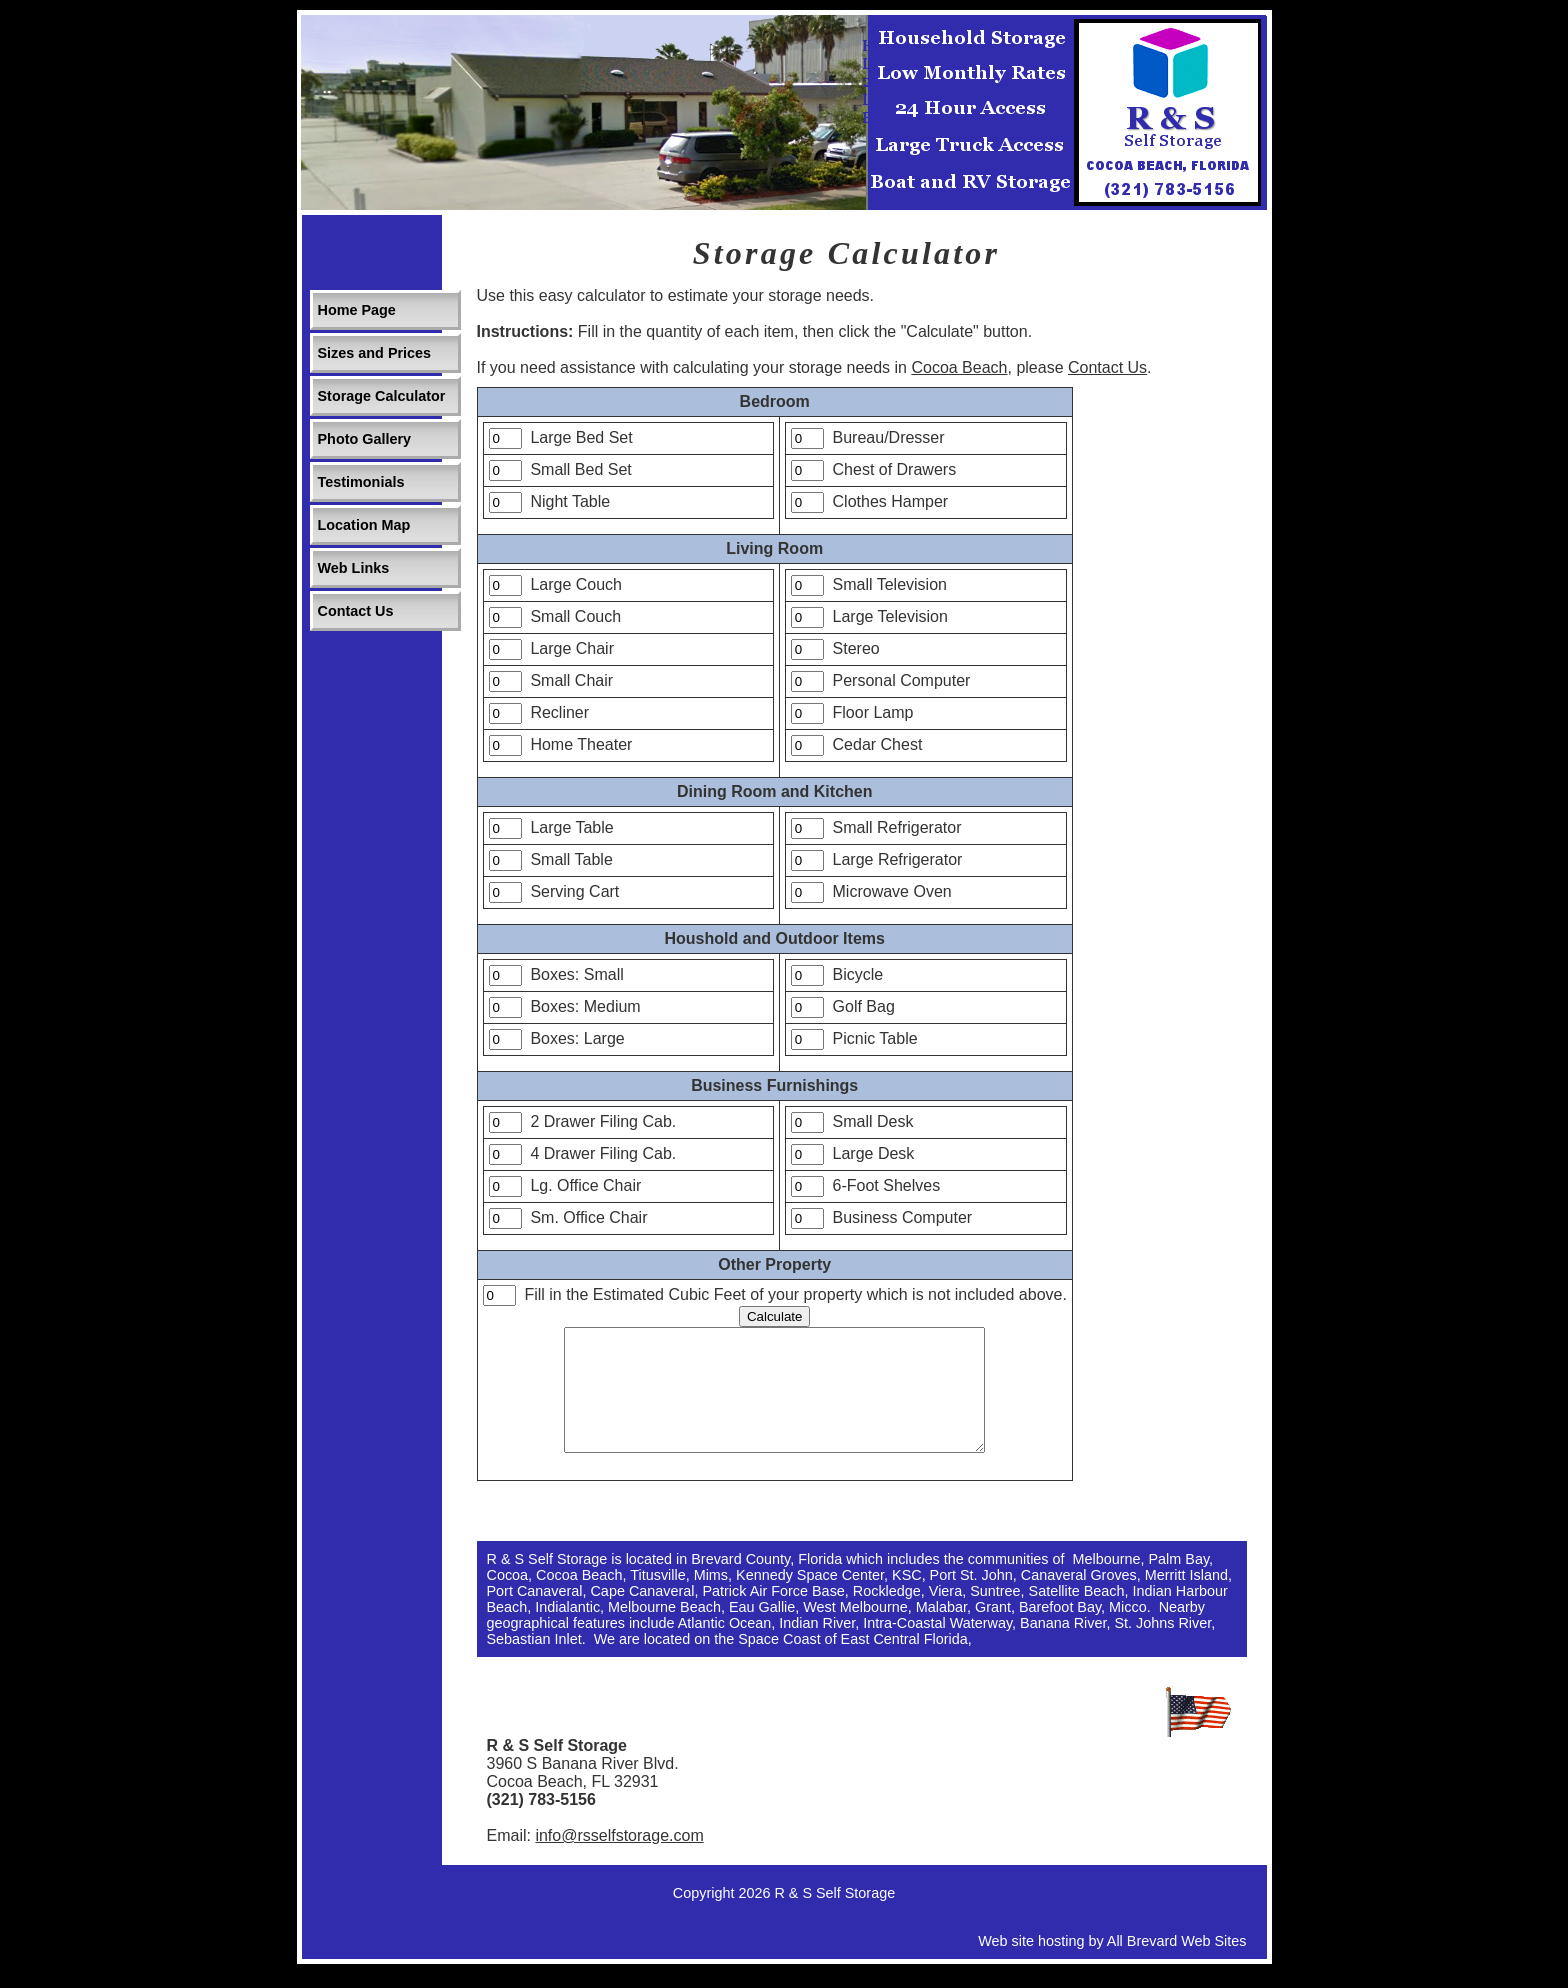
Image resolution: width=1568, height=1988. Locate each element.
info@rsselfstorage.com (619, 1859)
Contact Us (356, 611)
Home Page (357, 310)
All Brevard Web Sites (1177, 1965)
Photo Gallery (365, 439)
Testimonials (361, 482)
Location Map (364, 525)
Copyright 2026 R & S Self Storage (784, 1917)
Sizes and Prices (375, 353)
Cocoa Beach (959, 367)
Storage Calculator (382, 396)
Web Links (354, 568)
